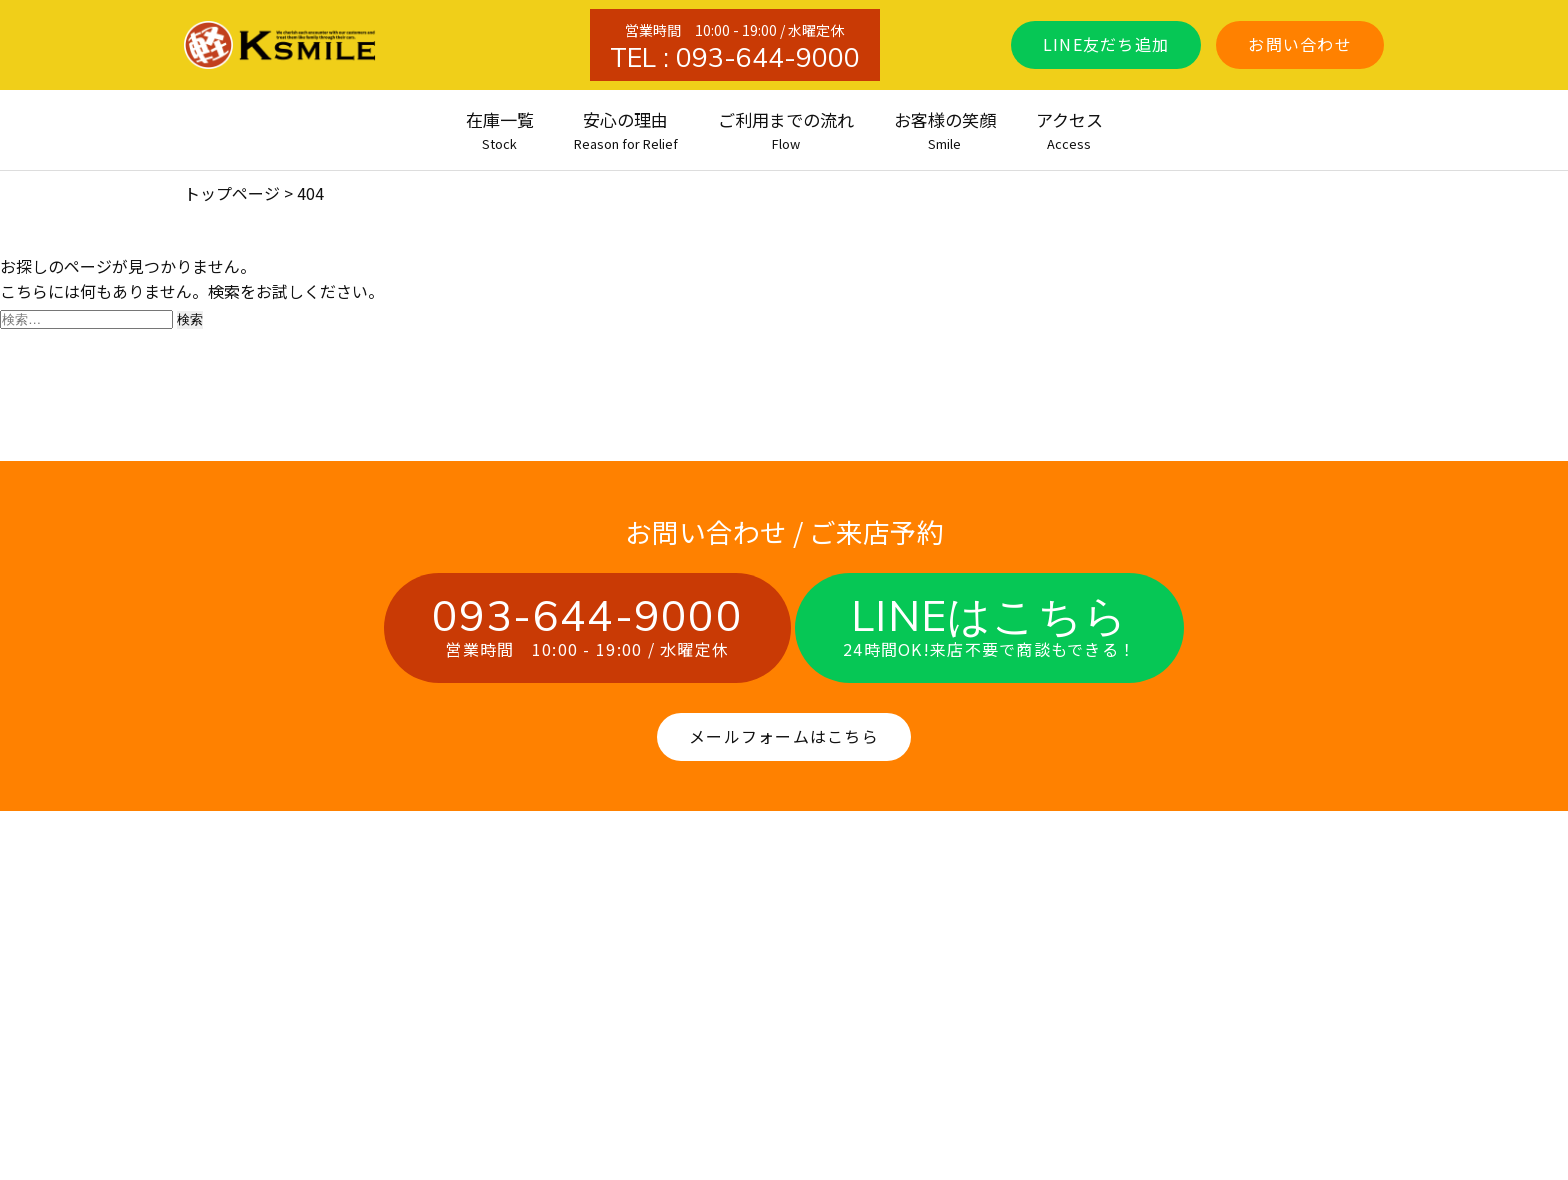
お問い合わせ (1300, 44)
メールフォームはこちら (784, 736)
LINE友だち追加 (1106, 44)
